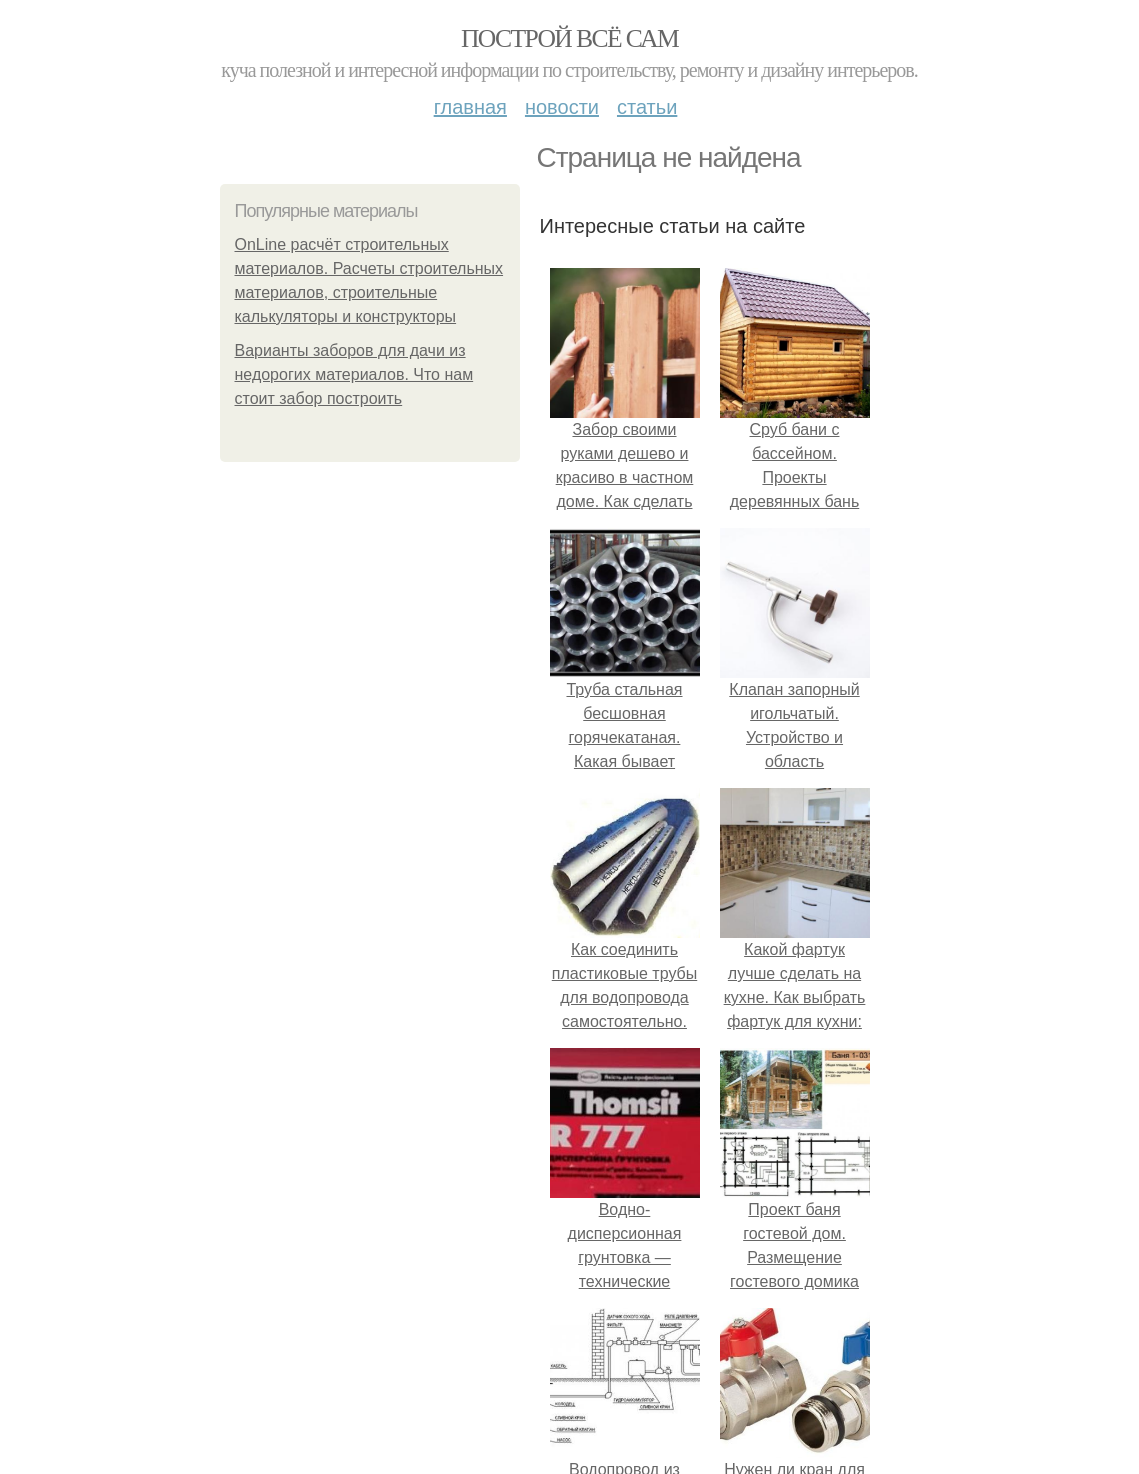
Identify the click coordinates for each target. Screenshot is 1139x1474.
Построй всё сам (569, 38)
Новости (562, 107)
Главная (470, 107)
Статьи (647, 107)
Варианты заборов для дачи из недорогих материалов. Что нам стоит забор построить (354, 374)
